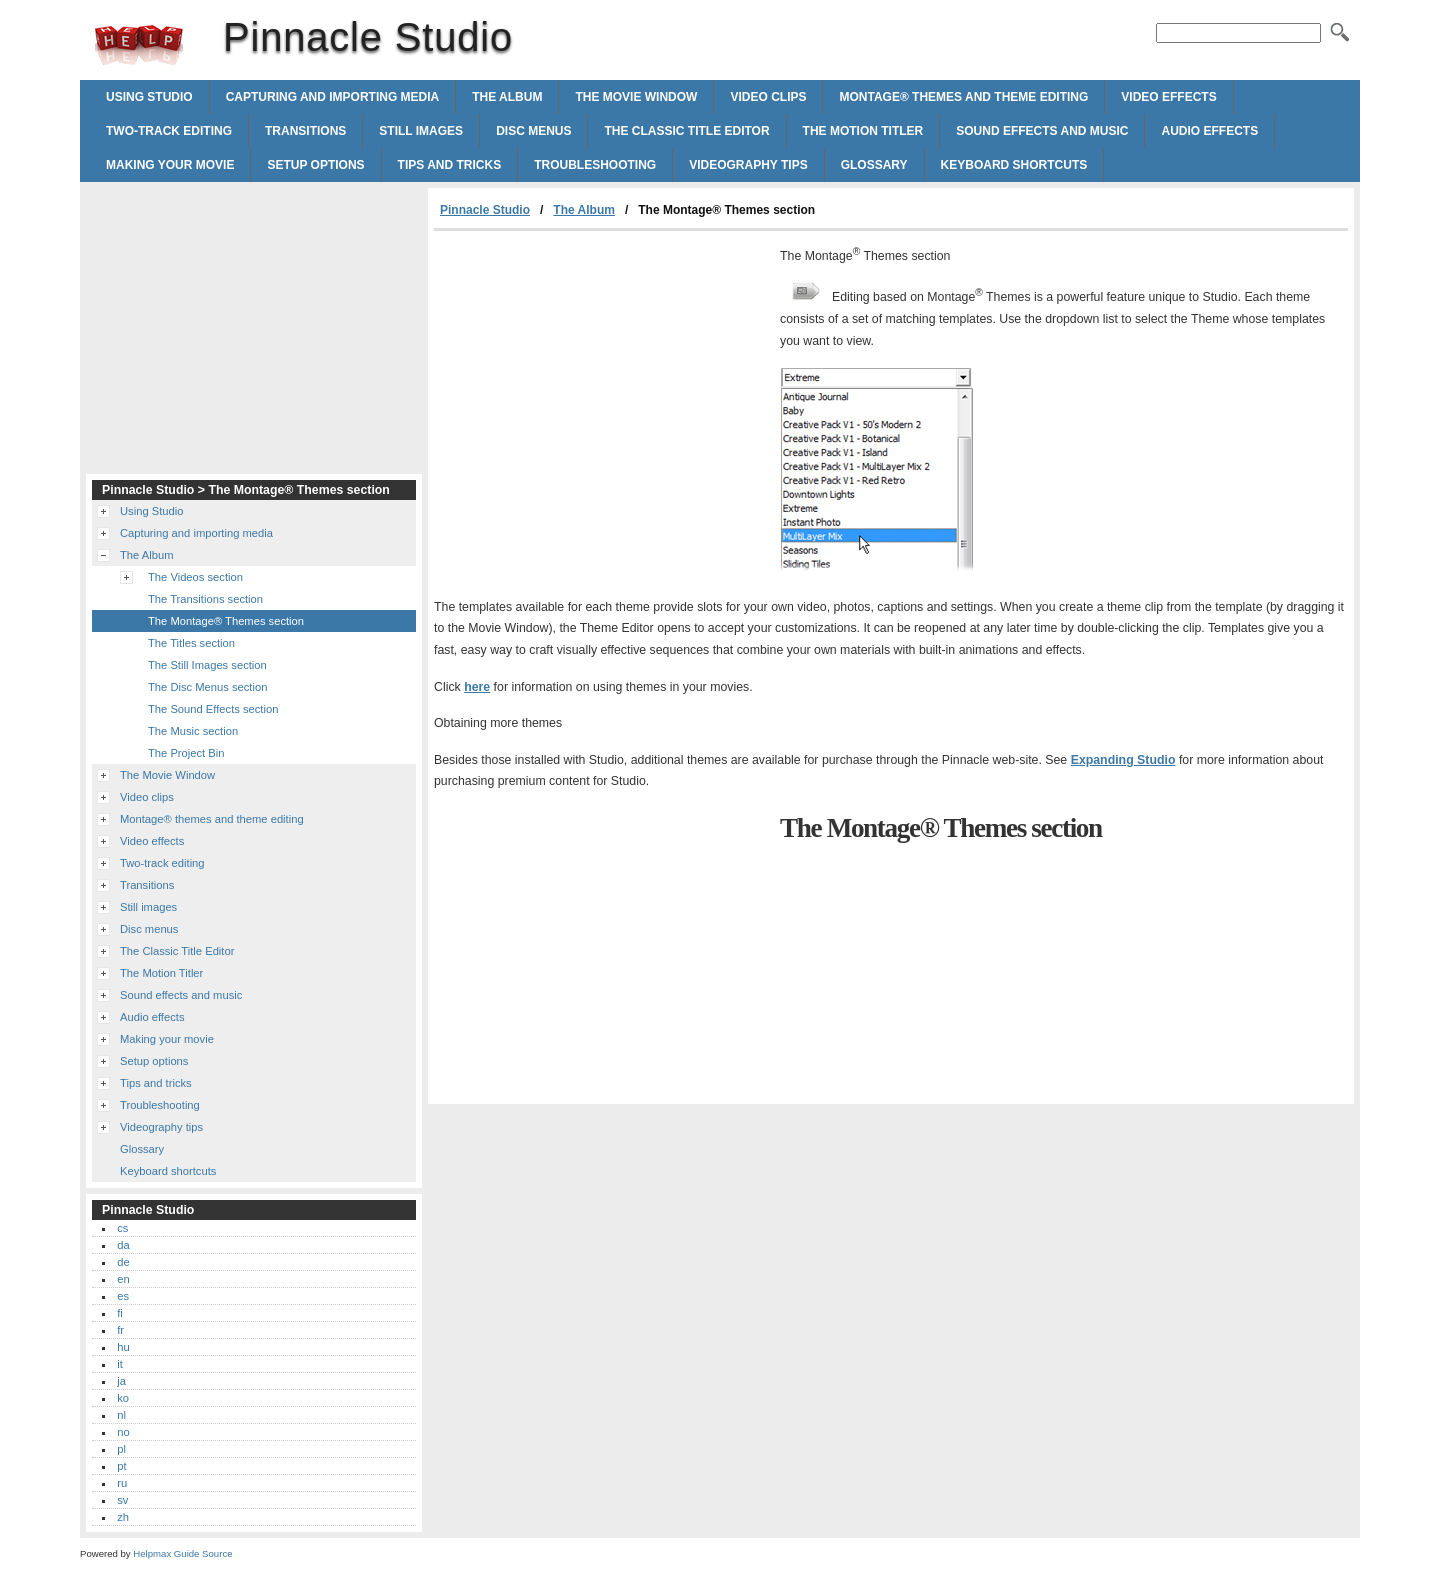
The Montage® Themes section (226, 621)
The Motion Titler (863, 131)
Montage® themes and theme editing (963, 97)
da (123, 1245)
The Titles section (191, 643)
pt (121, 1466)
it (120, 1364)
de (123, 1262)
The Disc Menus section (207, 687)
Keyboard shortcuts (1014, 165)
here (477, 687)
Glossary (874, 165)
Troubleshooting (595, 165)
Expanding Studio (1123, 760)
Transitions (305, 131)
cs (122, 1228)
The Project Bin (186, 753)
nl (121, 1415)
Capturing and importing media (333, 97)
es (123, 1296)
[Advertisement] (602, 381)
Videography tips (748, 165)
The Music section (193, 731)
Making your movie (170, 165)
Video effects (1168, 97)
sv (122, 1500)
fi (120, 1313)
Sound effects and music (1042, 131)
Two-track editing (169, 131)
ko (123, 1398)
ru (122, 1483)
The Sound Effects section (213, 709)
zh (123, 1517)
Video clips (768, 97)
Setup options (315, 165)
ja (121, 1381)
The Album (507, 97)
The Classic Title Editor (686, 131)
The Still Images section (207, 665)
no (123, 1432)
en (123, 1279)
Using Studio (149, 97)
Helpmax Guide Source (182, 1553)
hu (123, 1347)
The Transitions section (205, 599)
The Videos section (195, 577)
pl (121, 1449)
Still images (421, 131)
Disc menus (533, 131)
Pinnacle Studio (139, 45)
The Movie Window (636, 97)
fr (120, 1330)
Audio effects (1209, 131)
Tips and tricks (450, 165)
